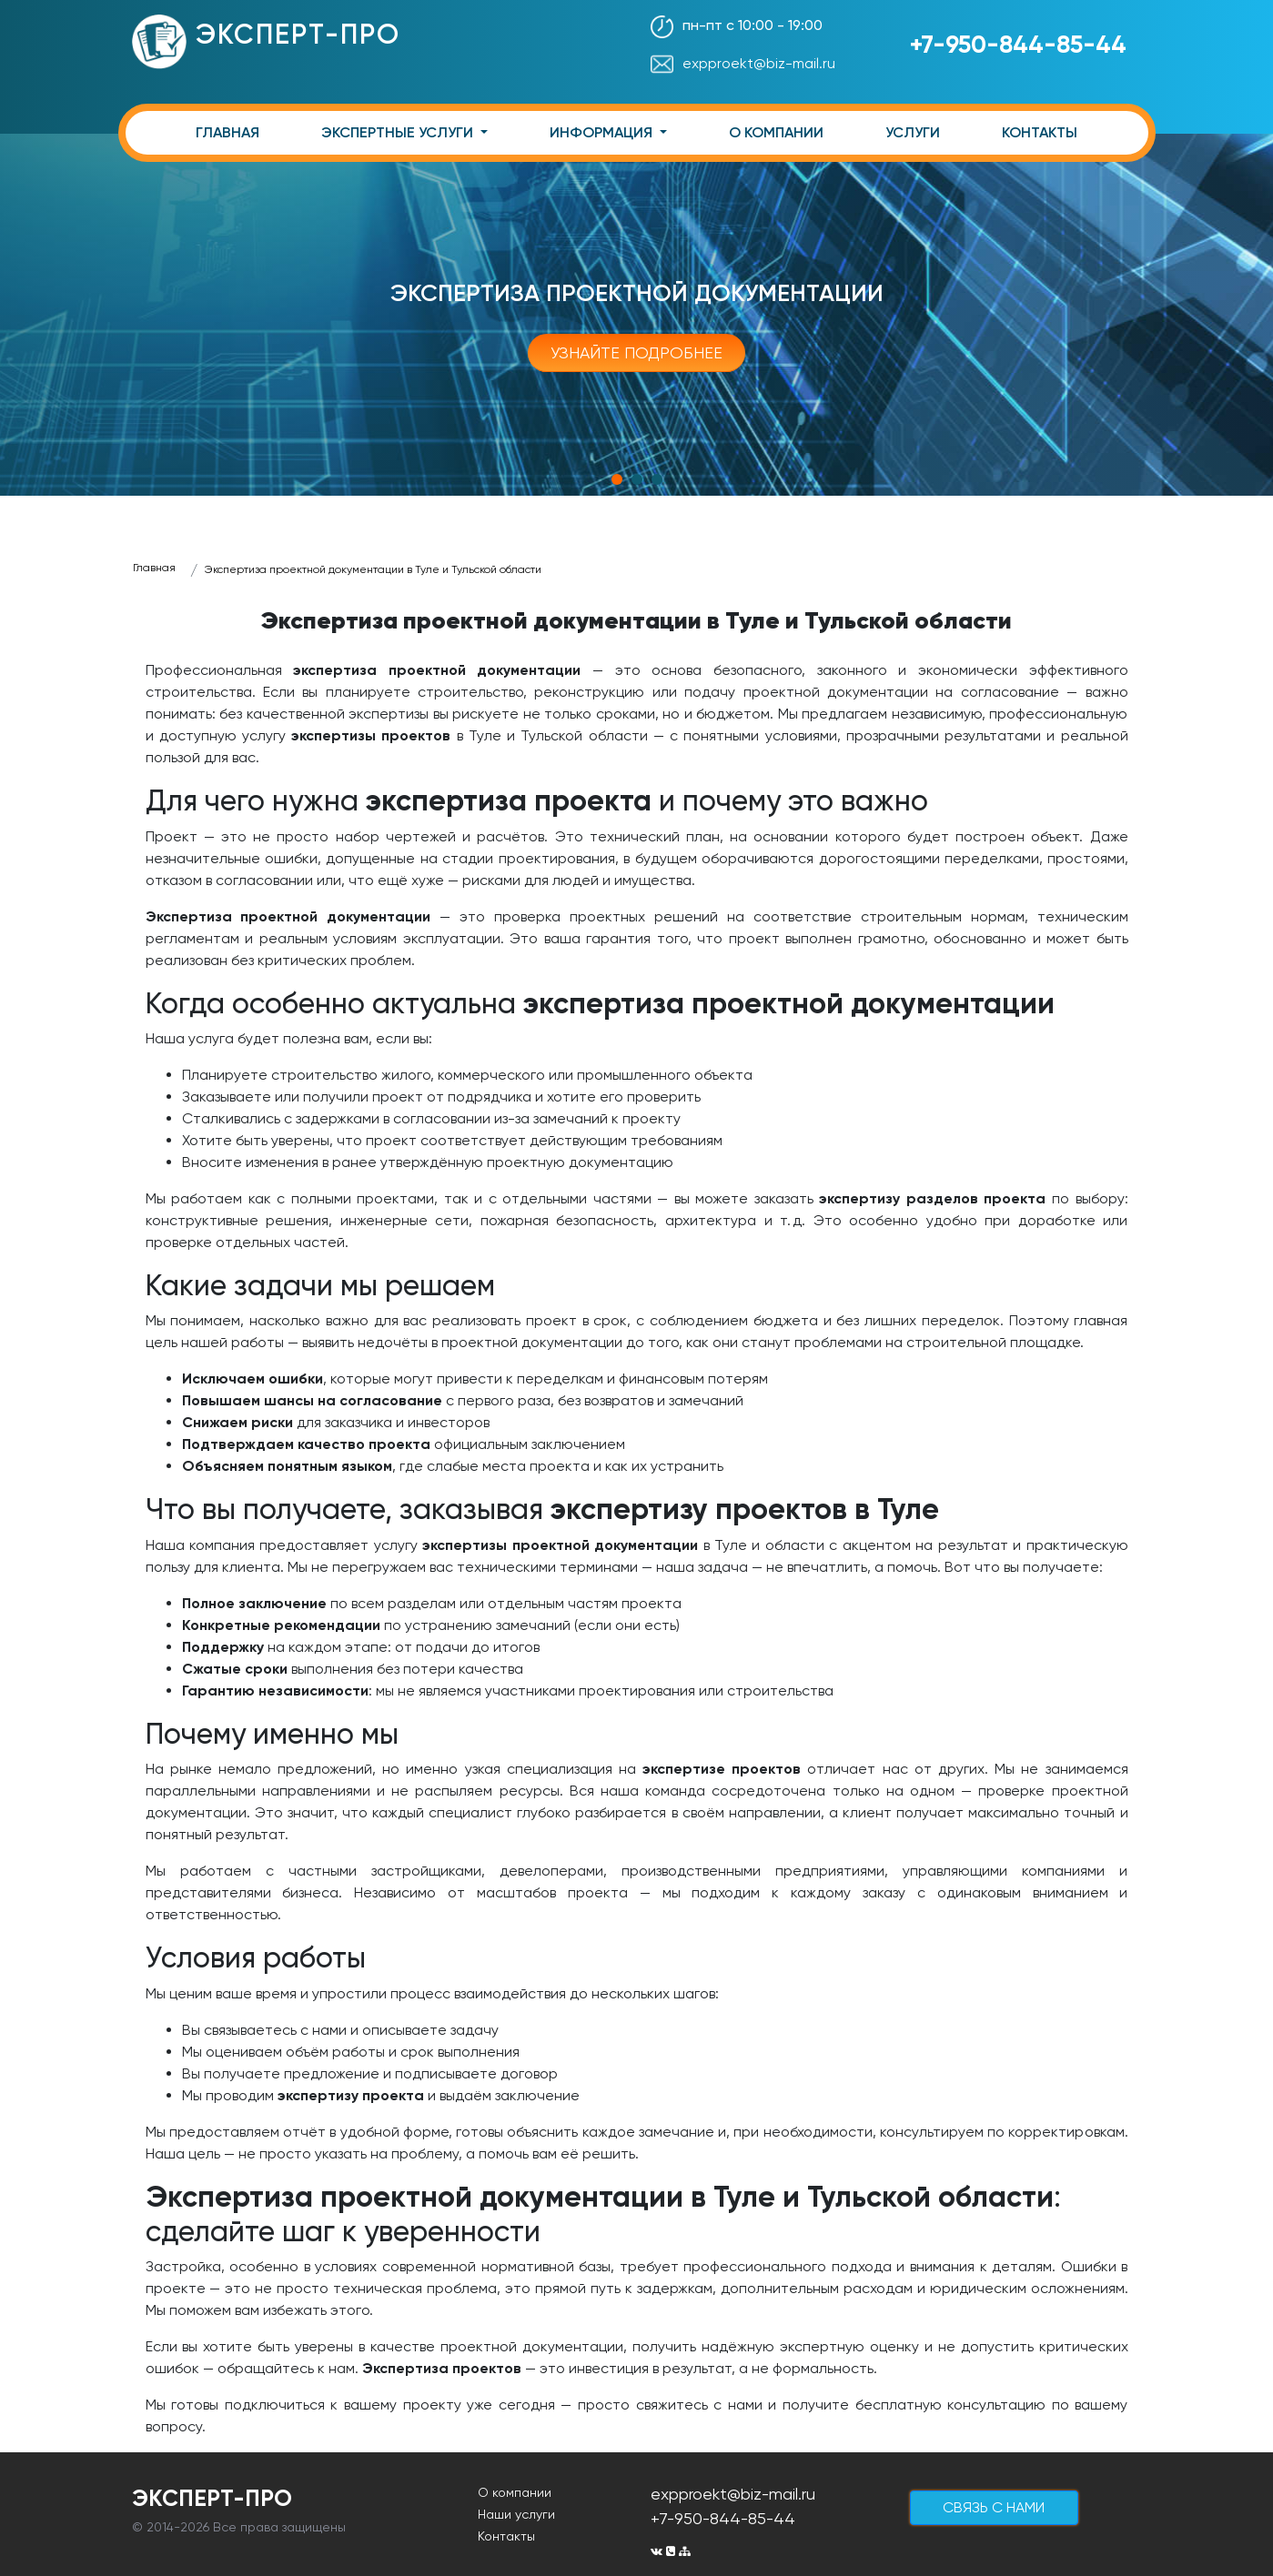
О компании (514, 2492)
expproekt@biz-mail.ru (743, 63)
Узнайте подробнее (636, 352)
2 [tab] (636, 479)
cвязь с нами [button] (994, 2507)
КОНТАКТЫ (1039, 132)
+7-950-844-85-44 (1018, 44)
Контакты (506, 2536)
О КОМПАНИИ (776, 132)
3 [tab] (657, 479)
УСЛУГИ (912, 132)
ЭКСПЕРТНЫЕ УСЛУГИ (399, 132)
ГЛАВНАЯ (227, 132)
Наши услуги (516, 2514)
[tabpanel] (636, 315)
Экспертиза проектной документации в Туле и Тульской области (373, 569)
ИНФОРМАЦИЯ (603, 132)
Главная (154, 567)
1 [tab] (616, 479)
